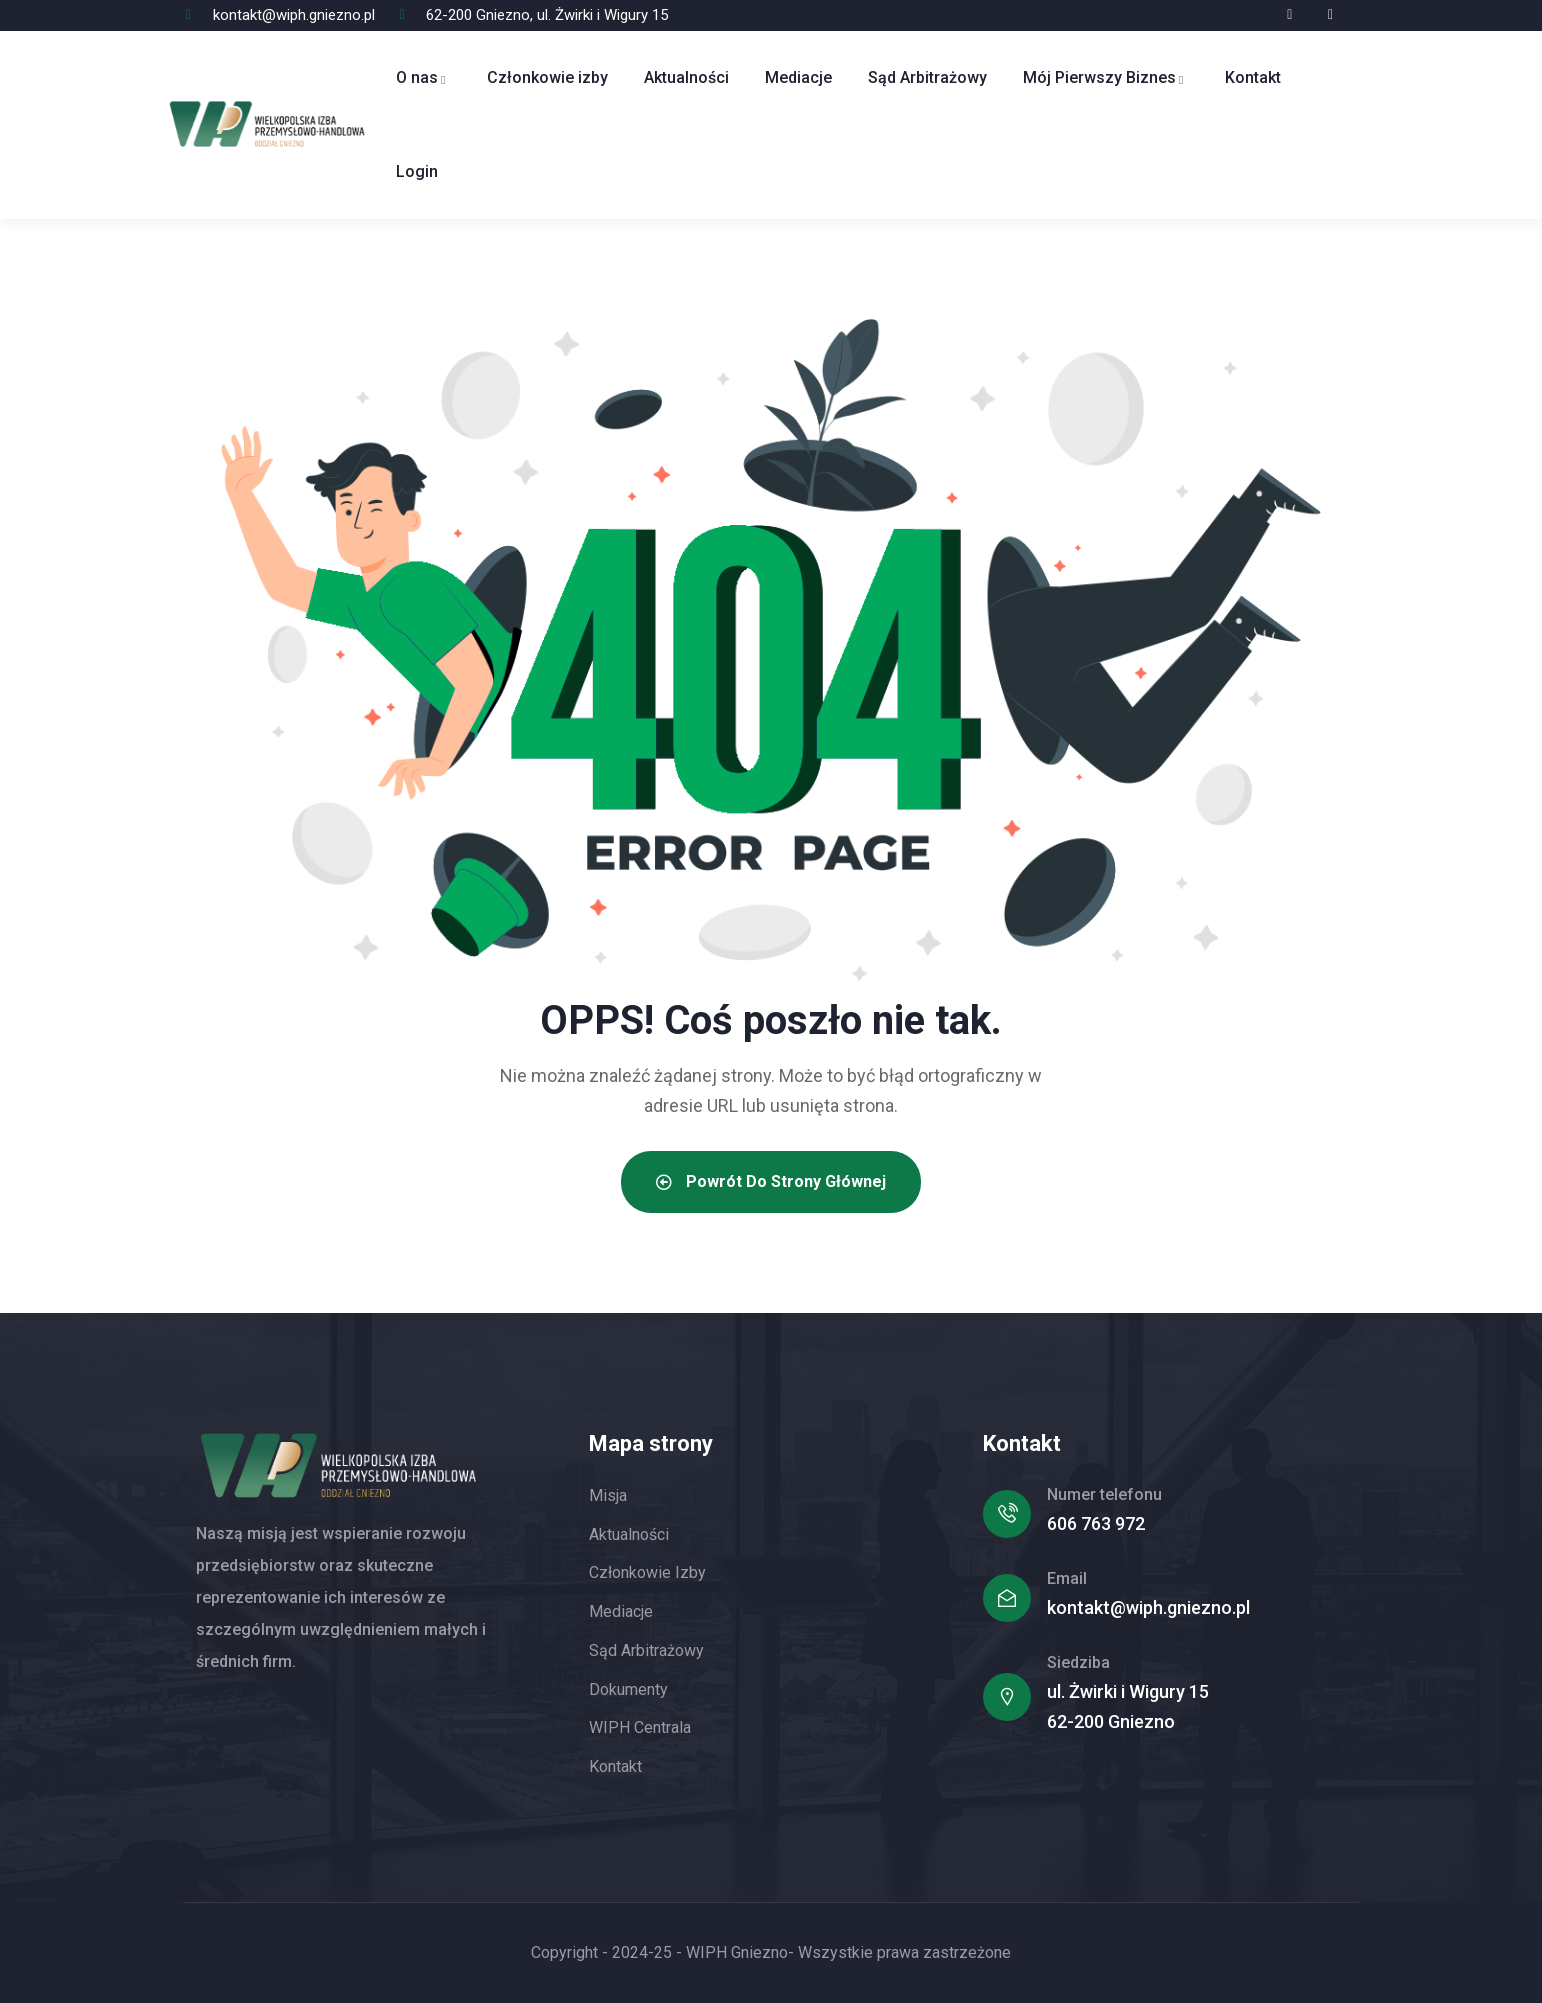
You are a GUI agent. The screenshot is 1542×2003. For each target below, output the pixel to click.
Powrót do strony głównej (771, 1181)
